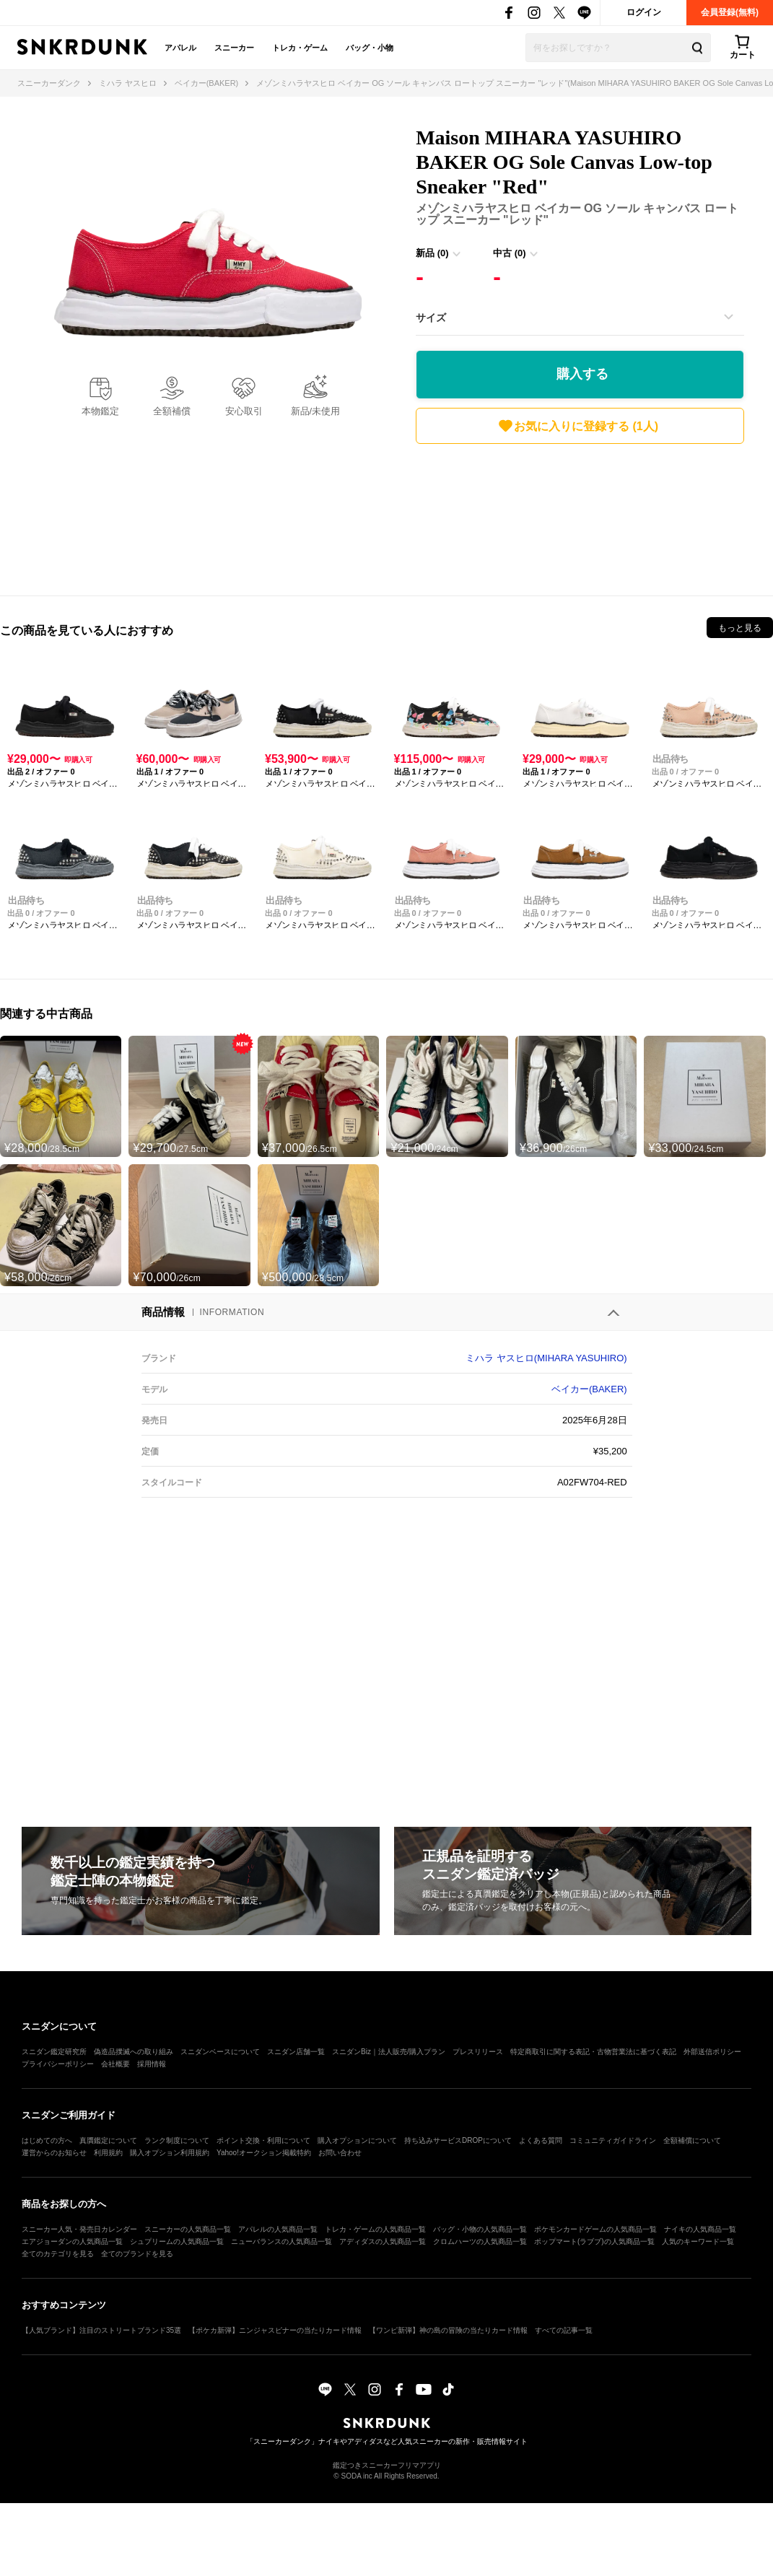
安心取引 (244, 411)
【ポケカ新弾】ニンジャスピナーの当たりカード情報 (275, 2330)
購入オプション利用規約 (169, 2153)
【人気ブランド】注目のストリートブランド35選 (101, 2330)
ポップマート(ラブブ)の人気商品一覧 (594, 2241)
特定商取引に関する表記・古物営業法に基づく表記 (593, 2052)
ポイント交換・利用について (263, 2140)
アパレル (180, 47)
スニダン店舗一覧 (296, 2052)
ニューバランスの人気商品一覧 (281, 2241)
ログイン (643, 12)
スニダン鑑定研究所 (54, 2052)
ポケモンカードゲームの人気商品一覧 (595, 2229)
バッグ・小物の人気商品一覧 (480, 2229)
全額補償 (172, 411)
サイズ (431, 317)
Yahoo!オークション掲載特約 (264, 2153)
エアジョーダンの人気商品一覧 (72, 2241)
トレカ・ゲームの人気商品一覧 (375, 2229)
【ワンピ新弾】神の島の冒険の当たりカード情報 (448, 2330)
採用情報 (151, 2064)
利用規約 (108, 2153)
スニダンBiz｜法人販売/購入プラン (388, 2052)
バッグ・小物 (369, 47)
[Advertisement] (580, 516)
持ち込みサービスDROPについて (458, 2140)
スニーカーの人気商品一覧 (187, 2229)
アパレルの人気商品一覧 (278, 2229)
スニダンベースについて (220, 2052)
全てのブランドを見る (137, 2254)
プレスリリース (478, 2052)
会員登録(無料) (730, 12)
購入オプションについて (357, 2140)
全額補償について (692, 2140)
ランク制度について (176, 2140)
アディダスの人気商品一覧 (382, 2241)
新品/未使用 (316, 411)
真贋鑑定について (108, 2140)
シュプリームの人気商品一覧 (177, 2241)
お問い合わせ (340, 2153)
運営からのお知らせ (54, 2153)
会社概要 (115, 2064)
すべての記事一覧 (564, 2330)
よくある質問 (540, 2140)
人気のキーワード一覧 (698, 2241)
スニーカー (234, 47)
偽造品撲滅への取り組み (133, 2052)
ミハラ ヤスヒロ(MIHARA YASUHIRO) (546, 1358)
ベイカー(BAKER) (589, 1389)
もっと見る (739, 628)
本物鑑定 (100, 411)
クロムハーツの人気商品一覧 (480, 2241)
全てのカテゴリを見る (58, 2254)
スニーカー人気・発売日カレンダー (79, 2229)
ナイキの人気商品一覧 (700, 2229)
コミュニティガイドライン (612, 2140)
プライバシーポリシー (58, 2064)
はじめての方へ (47, 2140)
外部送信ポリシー (712, 2052)
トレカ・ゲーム (300, 47)
